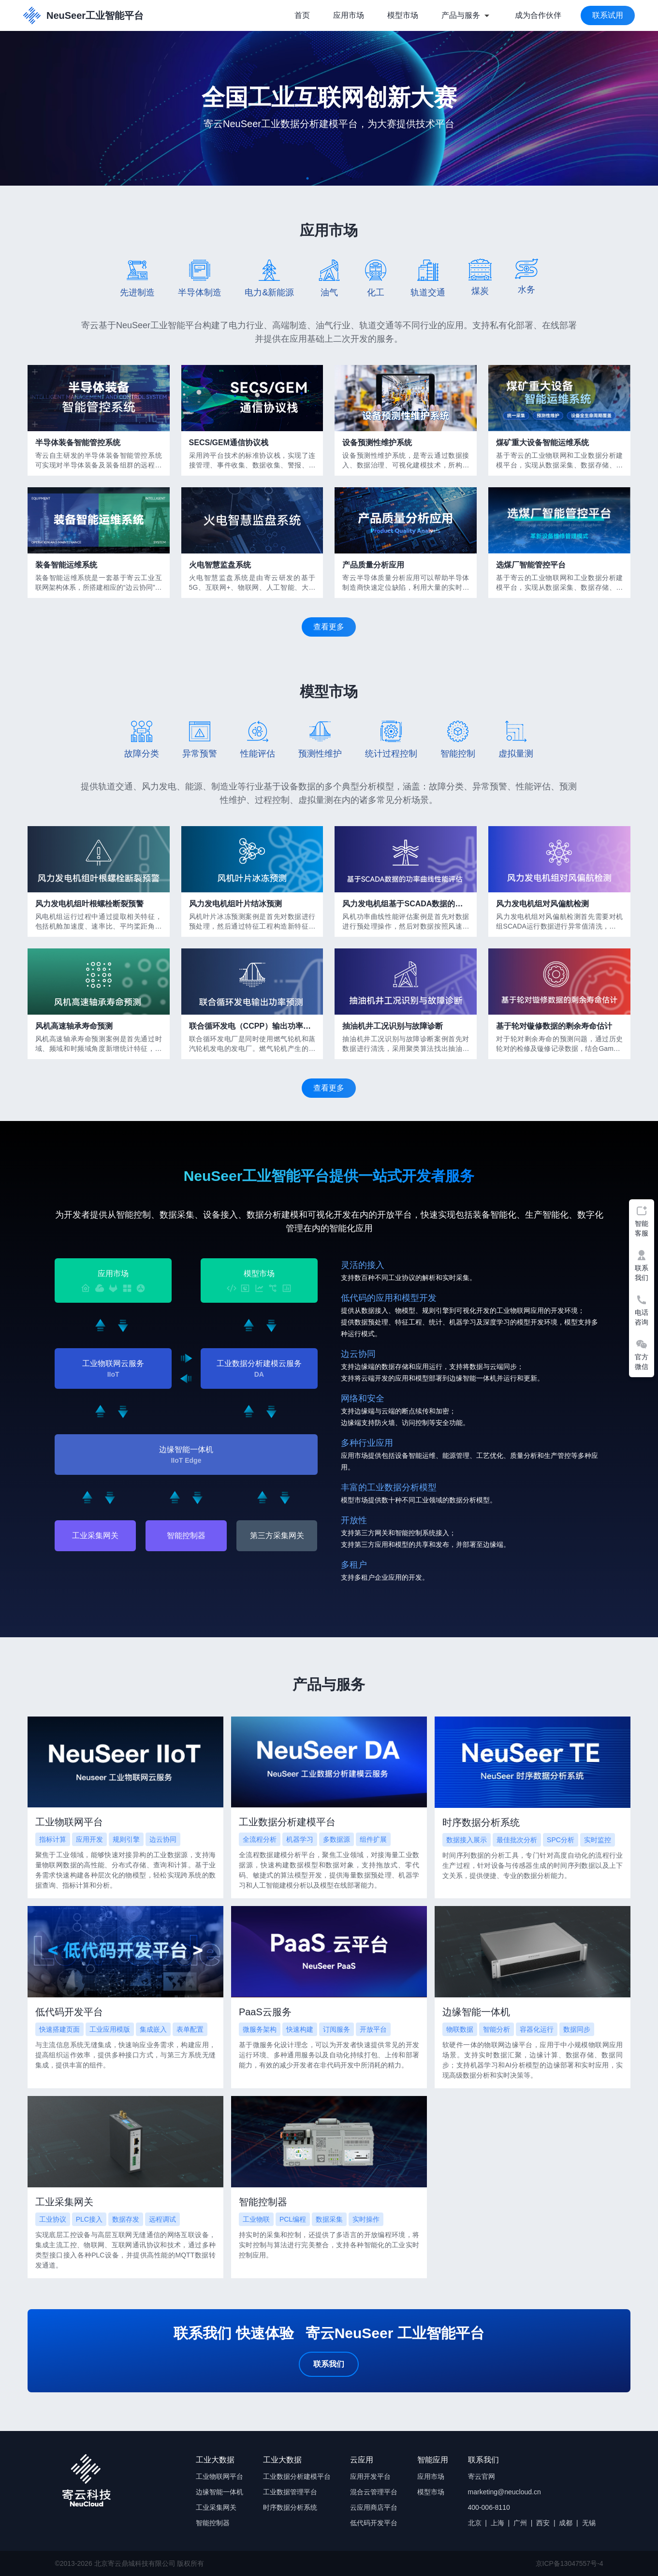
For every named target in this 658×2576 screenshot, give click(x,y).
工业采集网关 (95, 1535)
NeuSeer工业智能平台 (83, 15)
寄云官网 (481, 2476)
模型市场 (402, 15)
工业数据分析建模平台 (297, 2476)
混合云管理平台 (373, 2492)
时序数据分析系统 (290, 2507)
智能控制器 (186, 1535)
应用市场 (348, 15)
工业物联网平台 (219, 2476)
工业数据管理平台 (290, 2492)
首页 (302, 15)
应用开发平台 (370, 2476)
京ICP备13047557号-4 (569, 2563)
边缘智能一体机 (219, 2492)
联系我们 (328, 2364)
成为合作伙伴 (538, 15)
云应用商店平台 (373, 2507)
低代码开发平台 (373, 2523)
